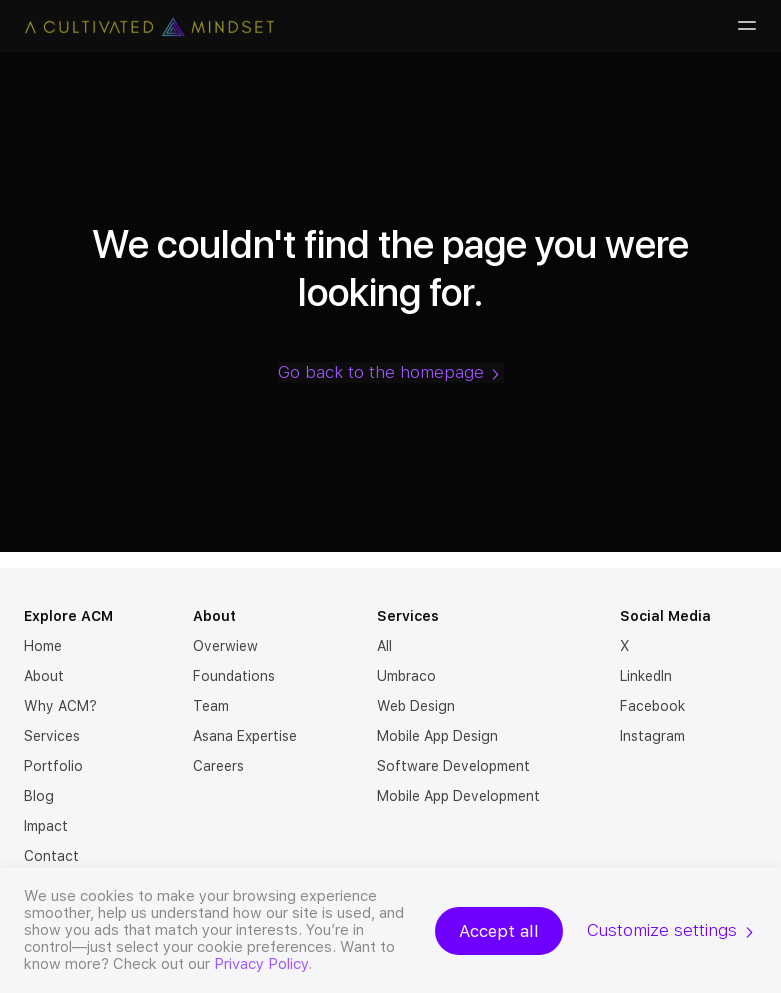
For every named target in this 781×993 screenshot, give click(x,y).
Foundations (234, 676)
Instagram (652, 736)
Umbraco (406, 676)
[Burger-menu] (745, 26)
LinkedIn (646, 676)
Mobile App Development (458, 796)
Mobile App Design (437, 736)
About (44, 676)
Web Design (416, 706)
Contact (51, 856)
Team (211, 706)
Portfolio (53, 766)
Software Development (453, 766)
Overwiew (225, 646)
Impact (46, 826)
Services (52, 736)
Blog (39, 796)
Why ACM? (60, 706)
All (384, 646)
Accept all (499, 931)
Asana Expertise (245, 736)
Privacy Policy (261, 964)
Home (43, 646)
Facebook (652, 706)
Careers (218, 766)
